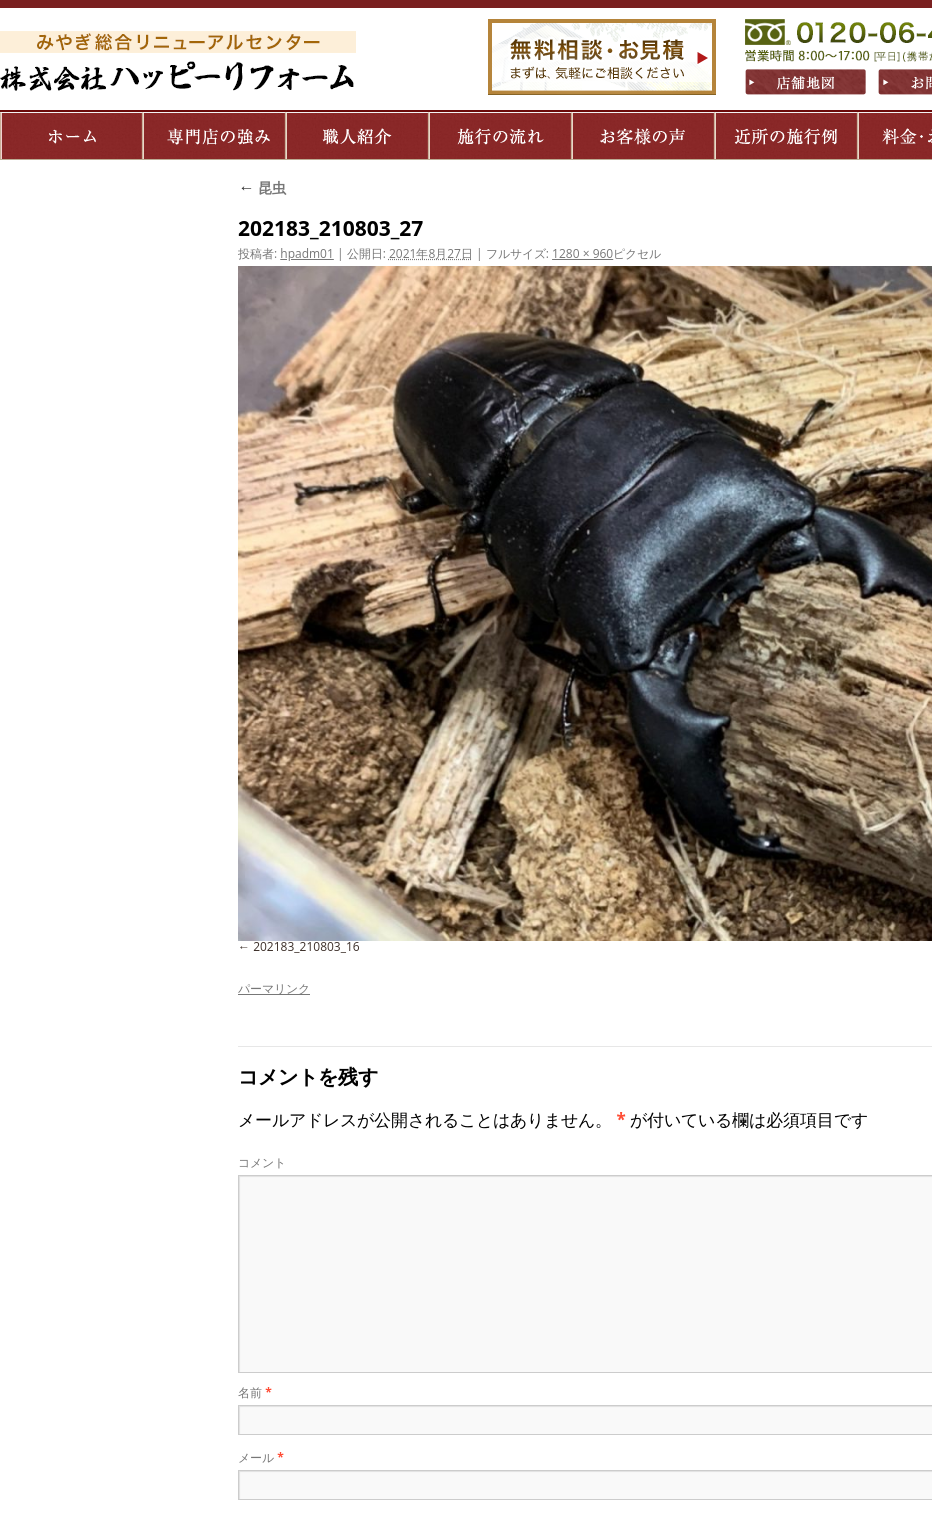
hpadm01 (307, 253)
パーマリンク (274, 988)
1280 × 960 (582, 253)
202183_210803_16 (306, 946)
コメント (262, 1162)
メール (261, 1457)
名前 (255, 1392)
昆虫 (262, 187)
